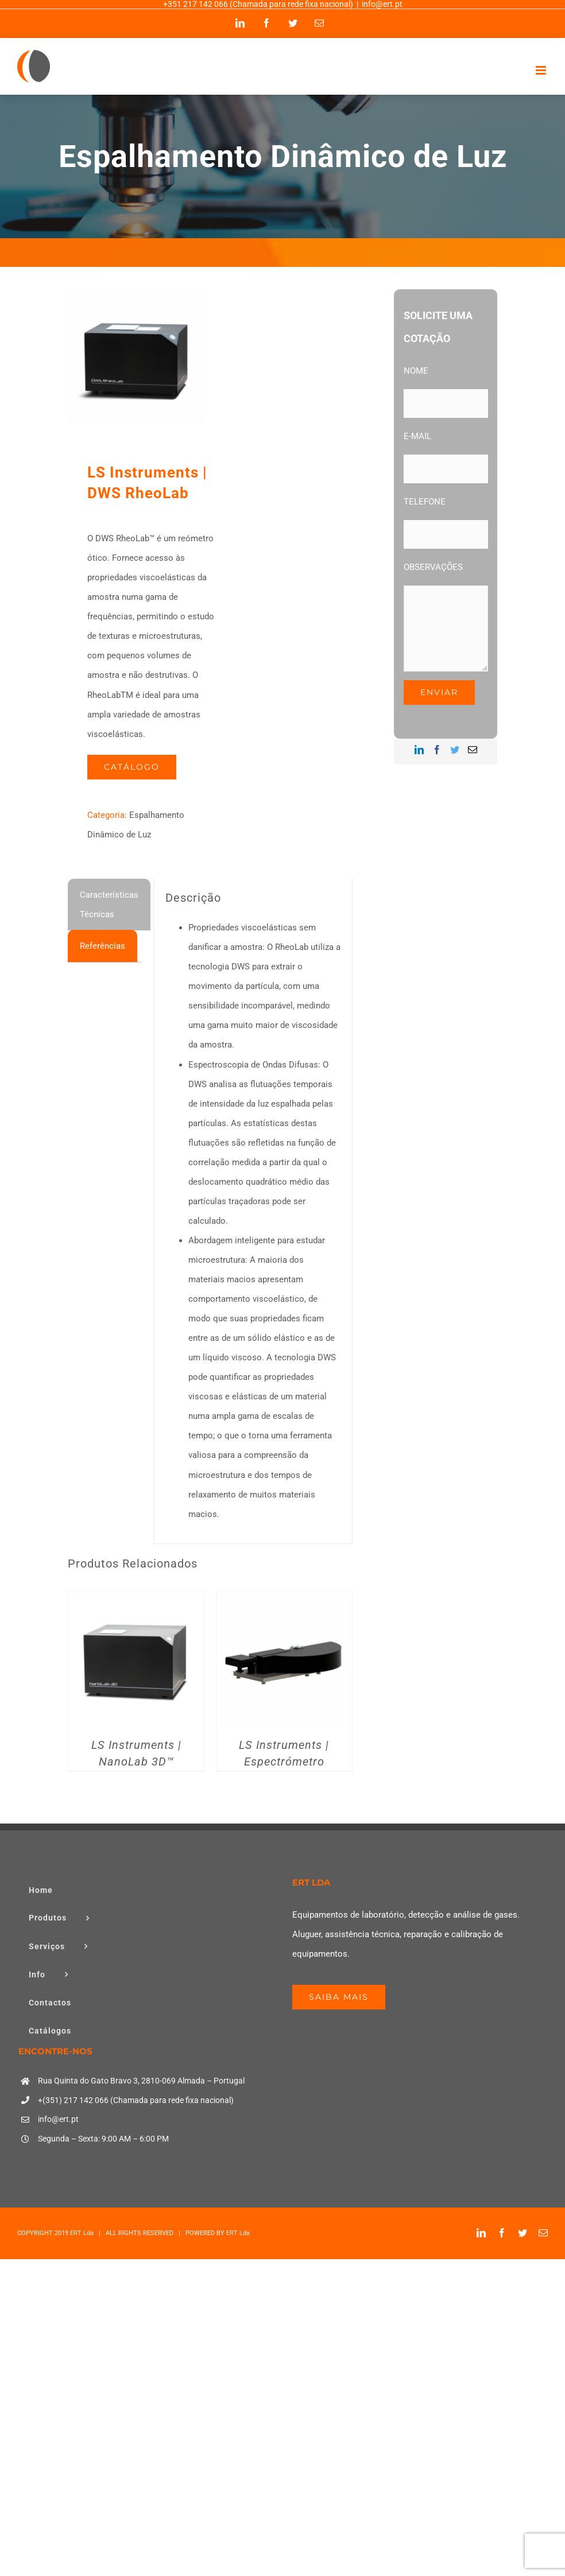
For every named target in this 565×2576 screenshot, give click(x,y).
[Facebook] (437, 749)
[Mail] (472, 749)
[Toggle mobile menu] (542, 70)
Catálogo (132, 767)
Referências (102, 946)
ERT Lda (82, 2233)
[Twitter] (454, 749)
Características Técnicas (109, 905)
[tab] (109, 904)
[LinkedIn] (419, 749)
